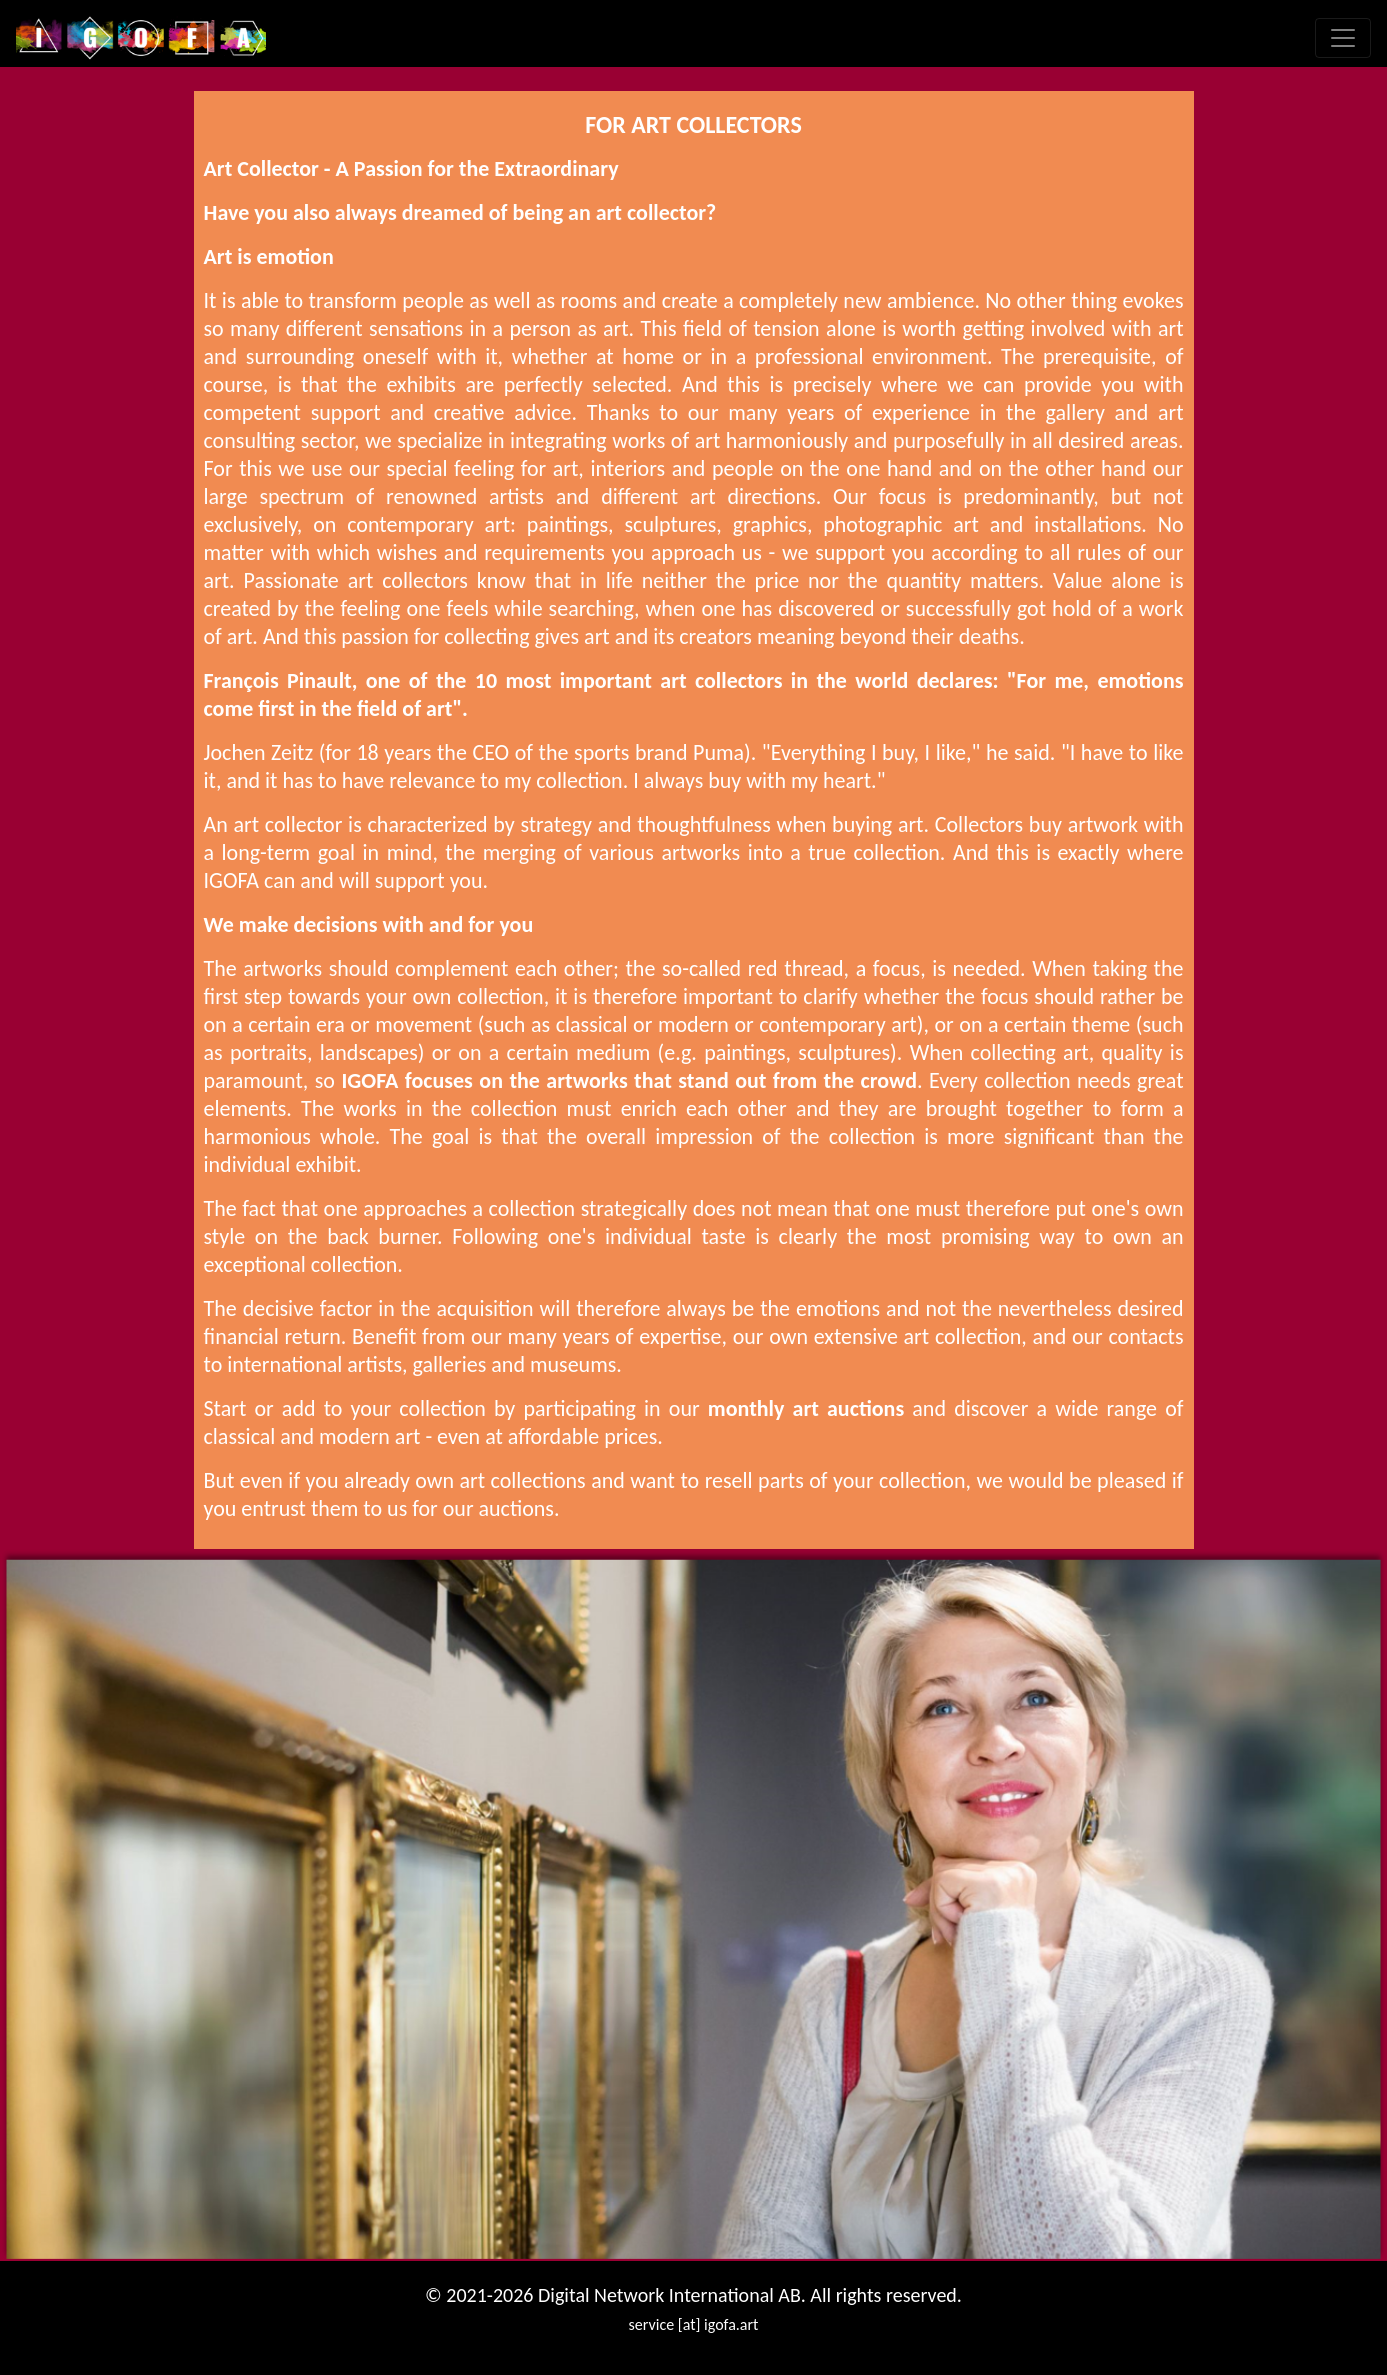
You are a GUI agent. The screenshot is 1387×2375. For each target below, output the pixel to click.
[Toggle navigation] (1343, 38)
